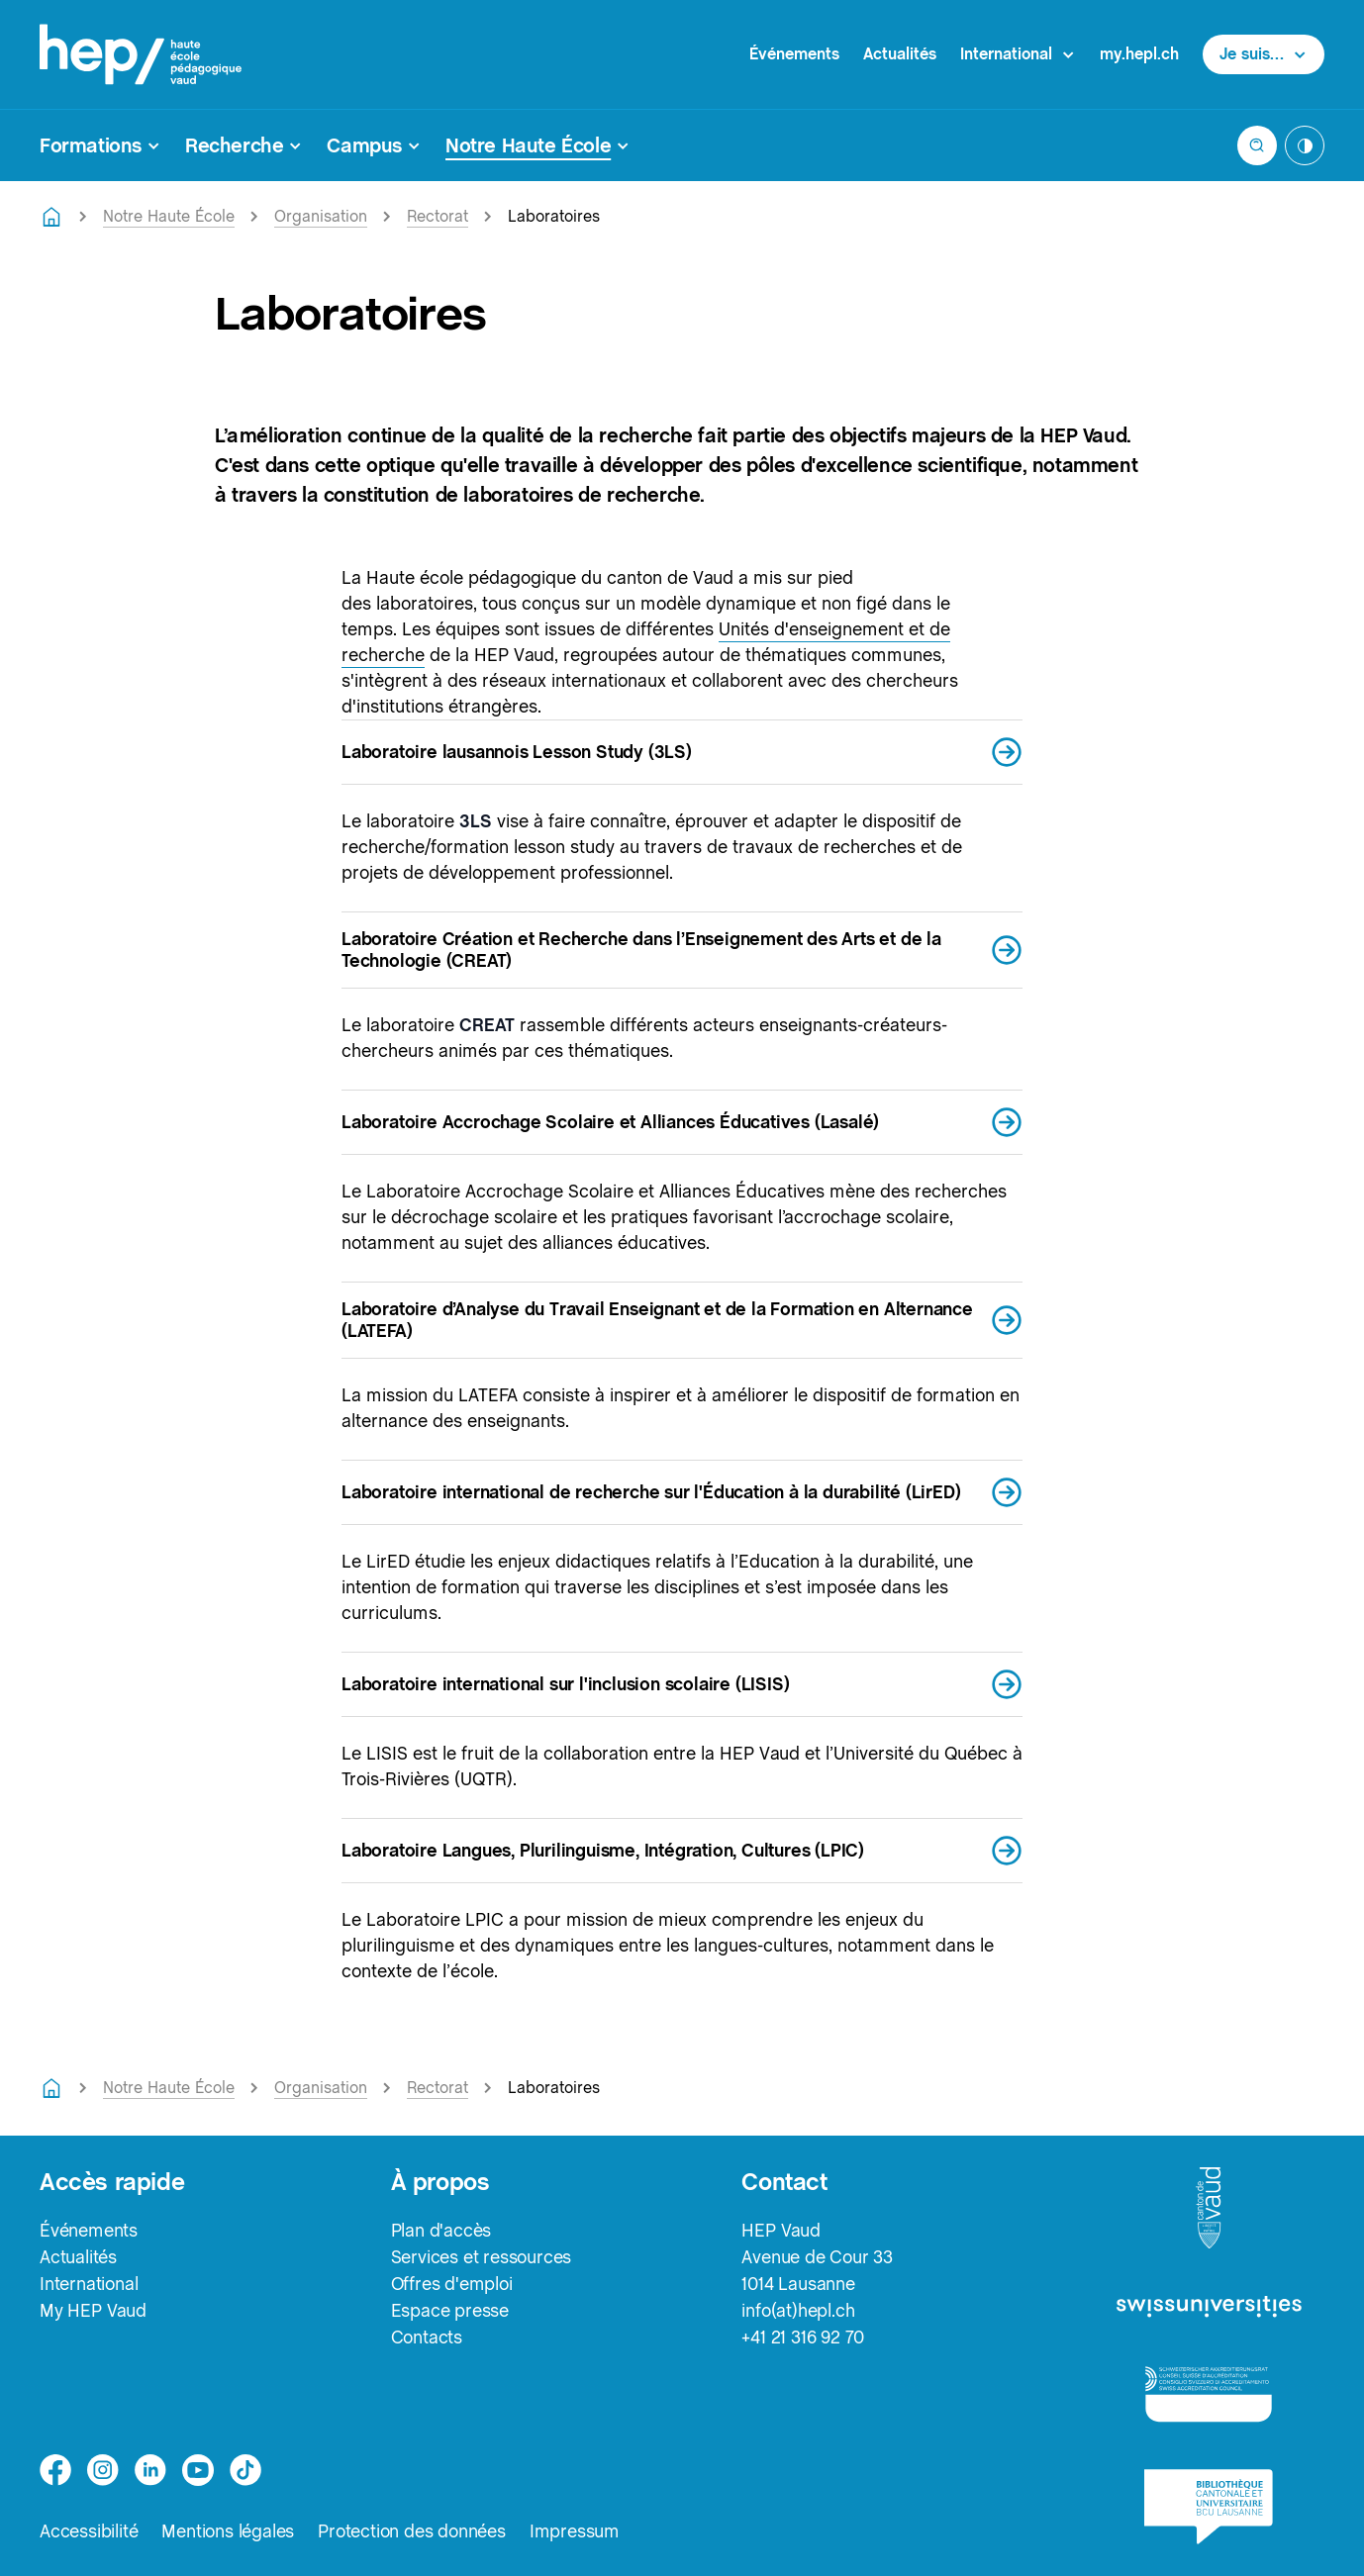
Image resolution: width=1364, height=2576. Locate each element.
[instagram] (103, 2470)
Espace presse (450, 2310)
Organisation (320, 216)
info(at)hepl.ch (797, 2310)
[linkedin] (150, 2470)
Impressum (575, 2531)
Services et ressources (481, 2256)
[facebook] (55, 2470)
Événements (794, 54)
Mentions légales (227, 2531)
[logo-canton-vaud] (1208, 2208)
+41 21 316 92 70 (802, 2337)
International (89, 2283)
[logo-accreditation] (1209, 2393)
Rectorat (437, 216)
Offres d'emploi (452, 2283)
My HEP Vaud (93, 2310)
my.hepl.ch (1139, 54)
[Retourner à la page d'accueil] (51, 217)
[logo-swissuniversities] (1209, 2307)
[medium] (198, 2470)
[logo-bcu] (1208, 2506)
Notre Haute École (169, 216)
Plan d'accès (441, 2230)
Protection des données (412, 2531)
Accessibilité (89, 2531)
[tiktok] (245, 2470)
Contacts (426, 2337)
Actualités (899, 54)
